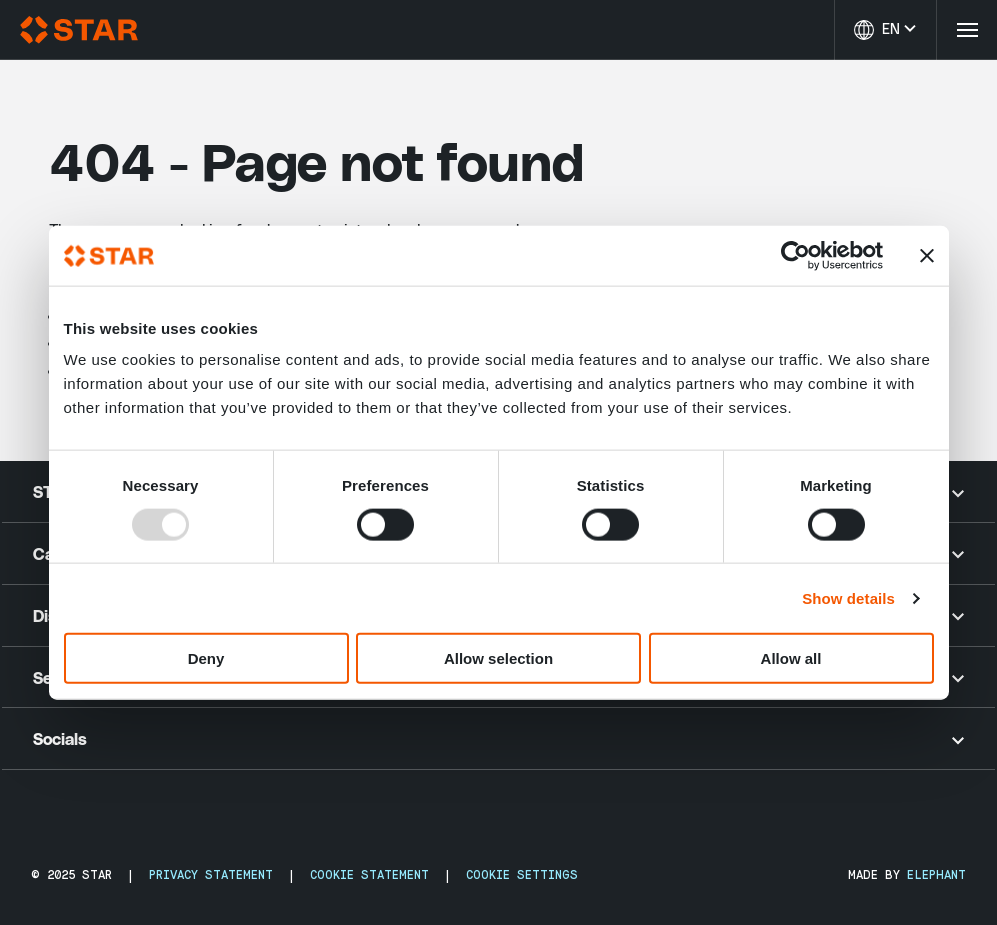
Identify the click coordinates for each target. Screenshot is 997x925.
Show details (848, 597)
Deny (206, 658)
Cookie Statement (369, 875)
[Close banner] (927, 255)
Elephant (936, 875)
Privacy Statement (211, 875)
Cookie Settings (522, 875)
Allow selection (498, 658)
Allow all (791, 658)
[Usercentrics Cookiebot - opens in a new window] (795, 255)
